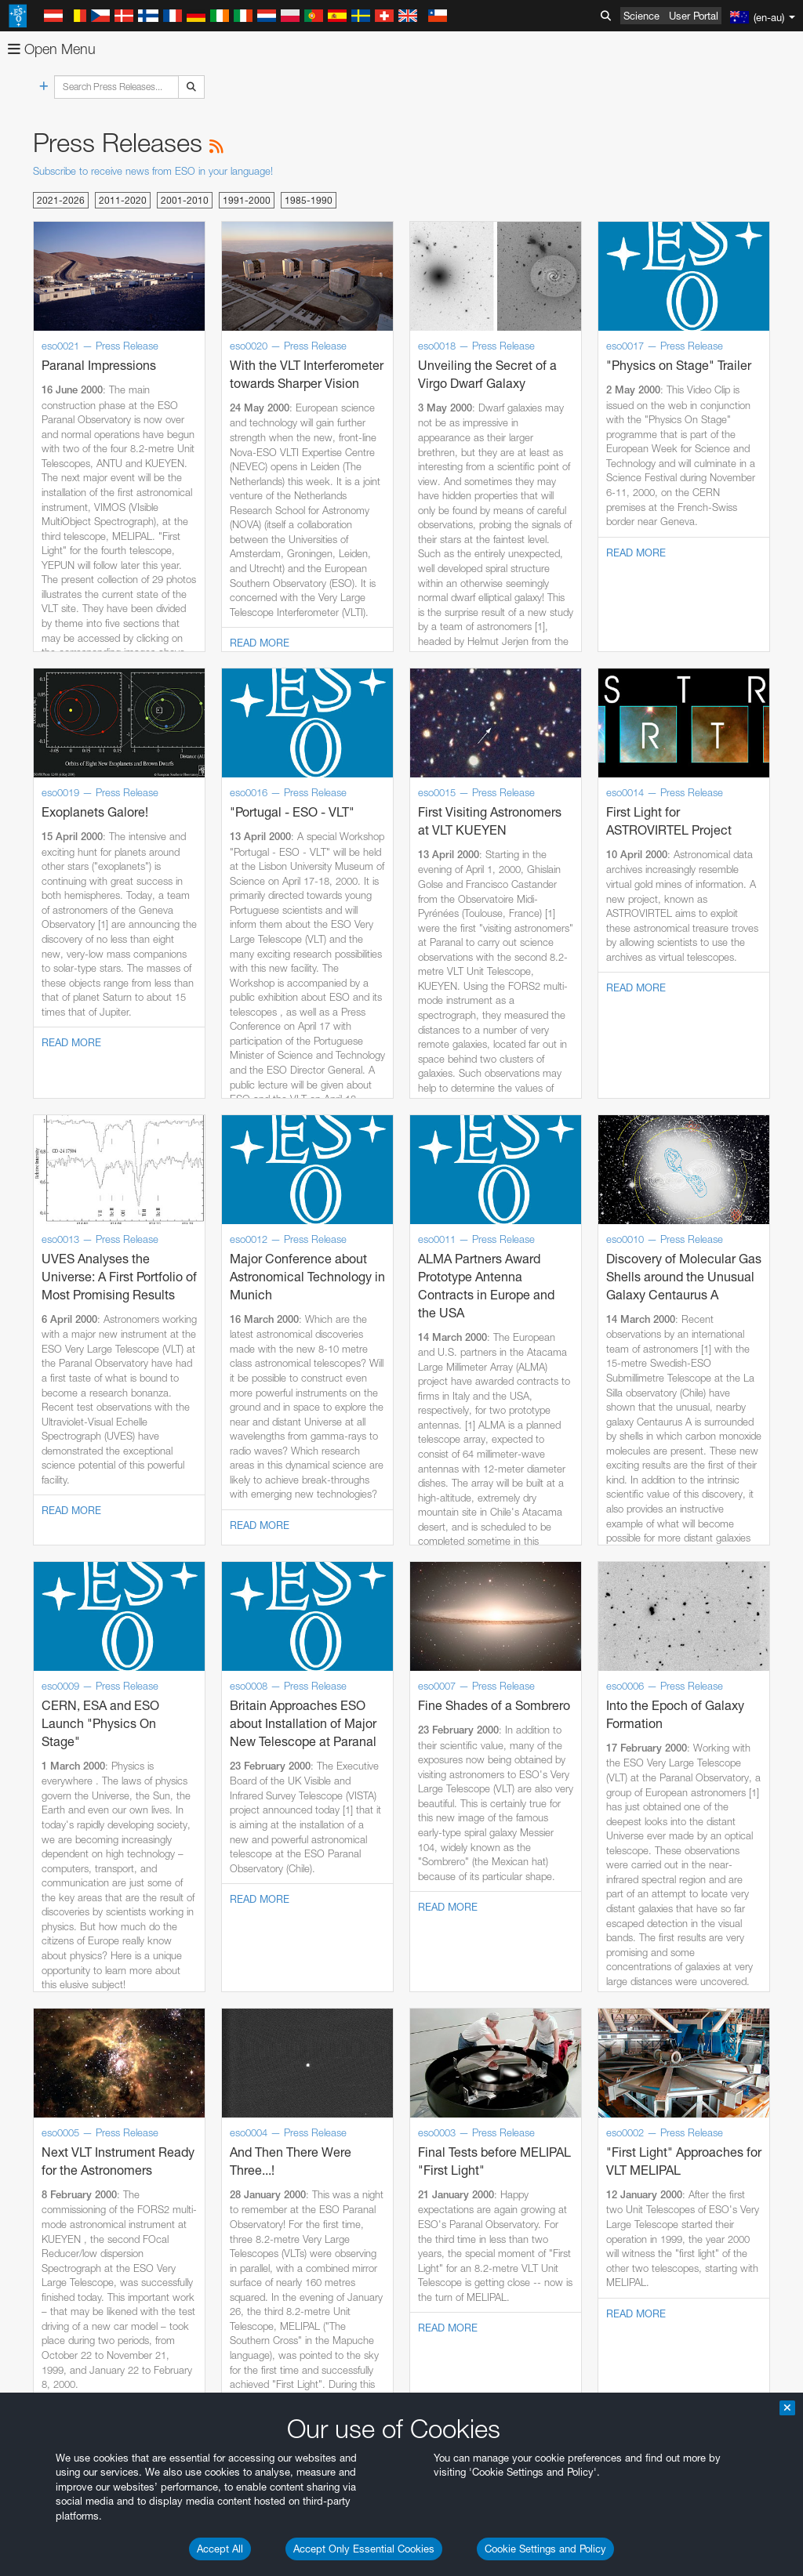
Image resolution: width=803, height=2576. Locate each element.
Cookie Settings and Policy (545, 2548)
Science (641, 15)
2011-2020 (123, 200)
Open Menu (52, 49)
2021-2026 (61, 200)
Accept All (220, 2548)
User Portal (693, 15)
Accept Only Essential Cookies (363, 2548)
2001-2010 (185, 200)
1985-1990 (308, 200)
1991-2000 (247, 200)
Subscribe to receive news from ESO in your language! (153, 171)
